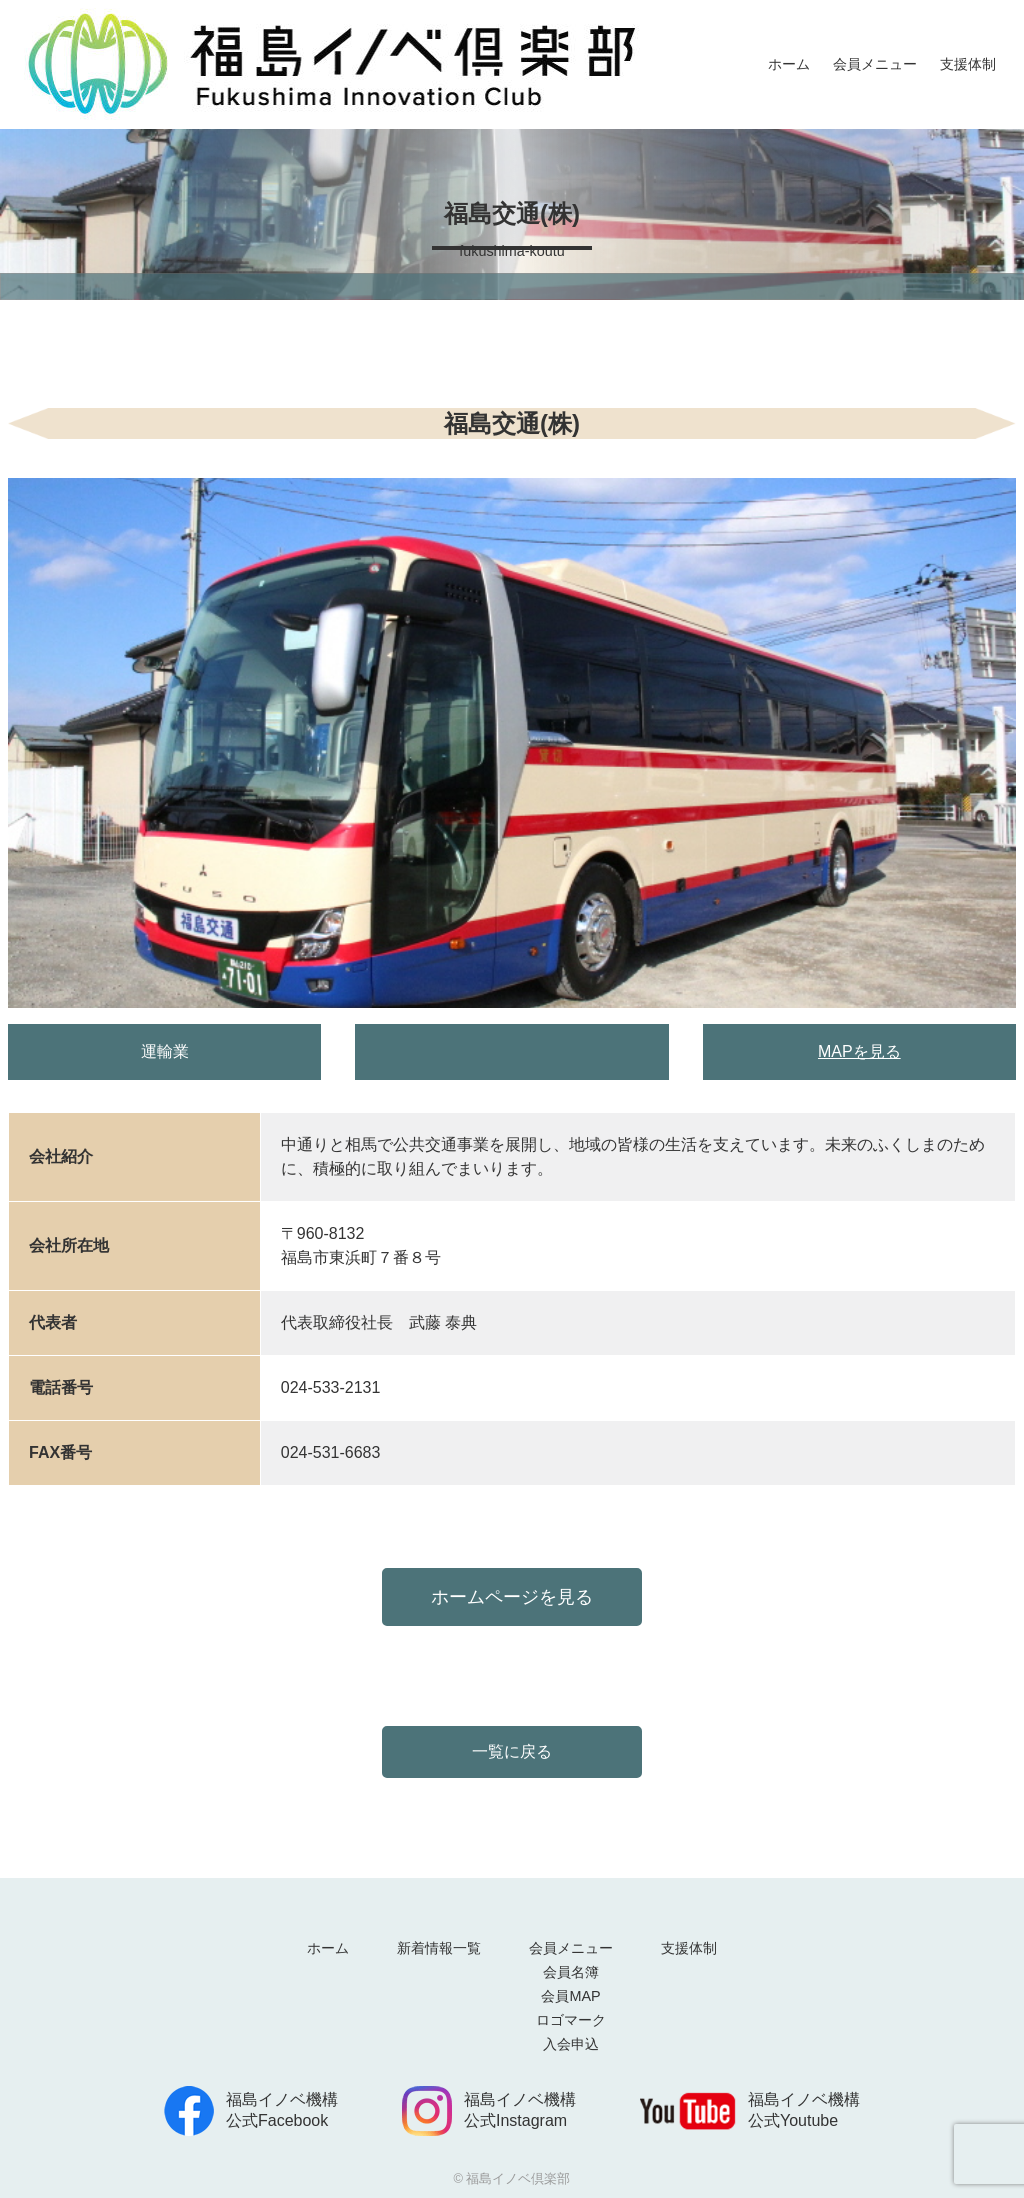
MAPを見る (859, 1051)
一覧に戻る (512, 1751)
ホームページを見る (512, 1597)
